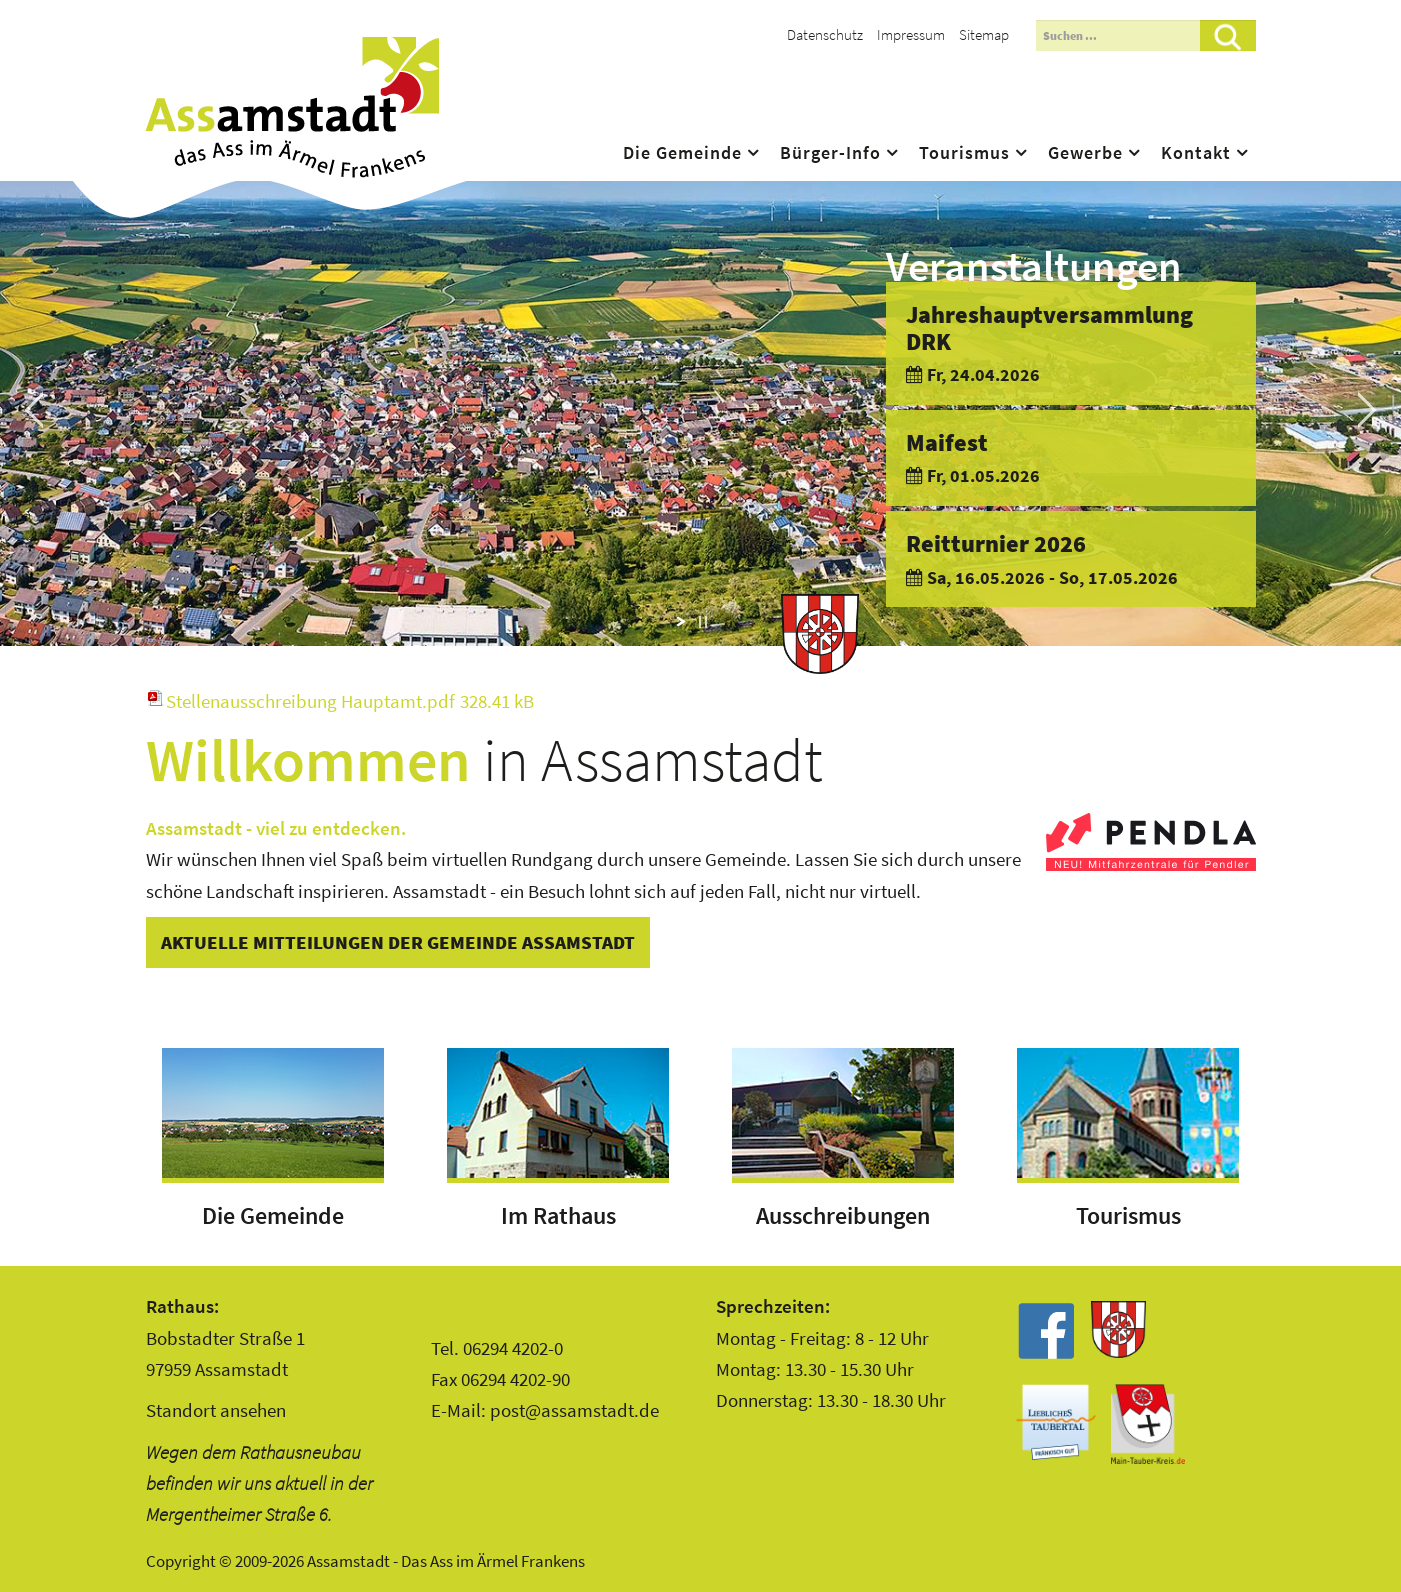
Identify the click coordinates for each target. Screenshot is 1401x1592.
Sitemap (984, 34)
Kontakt (1196, 153)
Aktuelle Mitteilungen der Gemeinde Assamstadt (398, 942)
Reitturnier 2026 (996, 543)
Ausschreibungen (843, 1215)
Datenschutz (825, 34)
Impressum (911, 34)
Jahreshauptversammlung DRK (1049, 327)
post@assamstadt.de (574, 1410)
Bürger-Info (830, 153)
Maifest (947, 442)
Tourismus (964, 153)
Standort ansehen (216, 1410)
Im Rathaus (558, 1215)
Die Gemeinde (682, 153)
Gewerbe (1085, 153)
